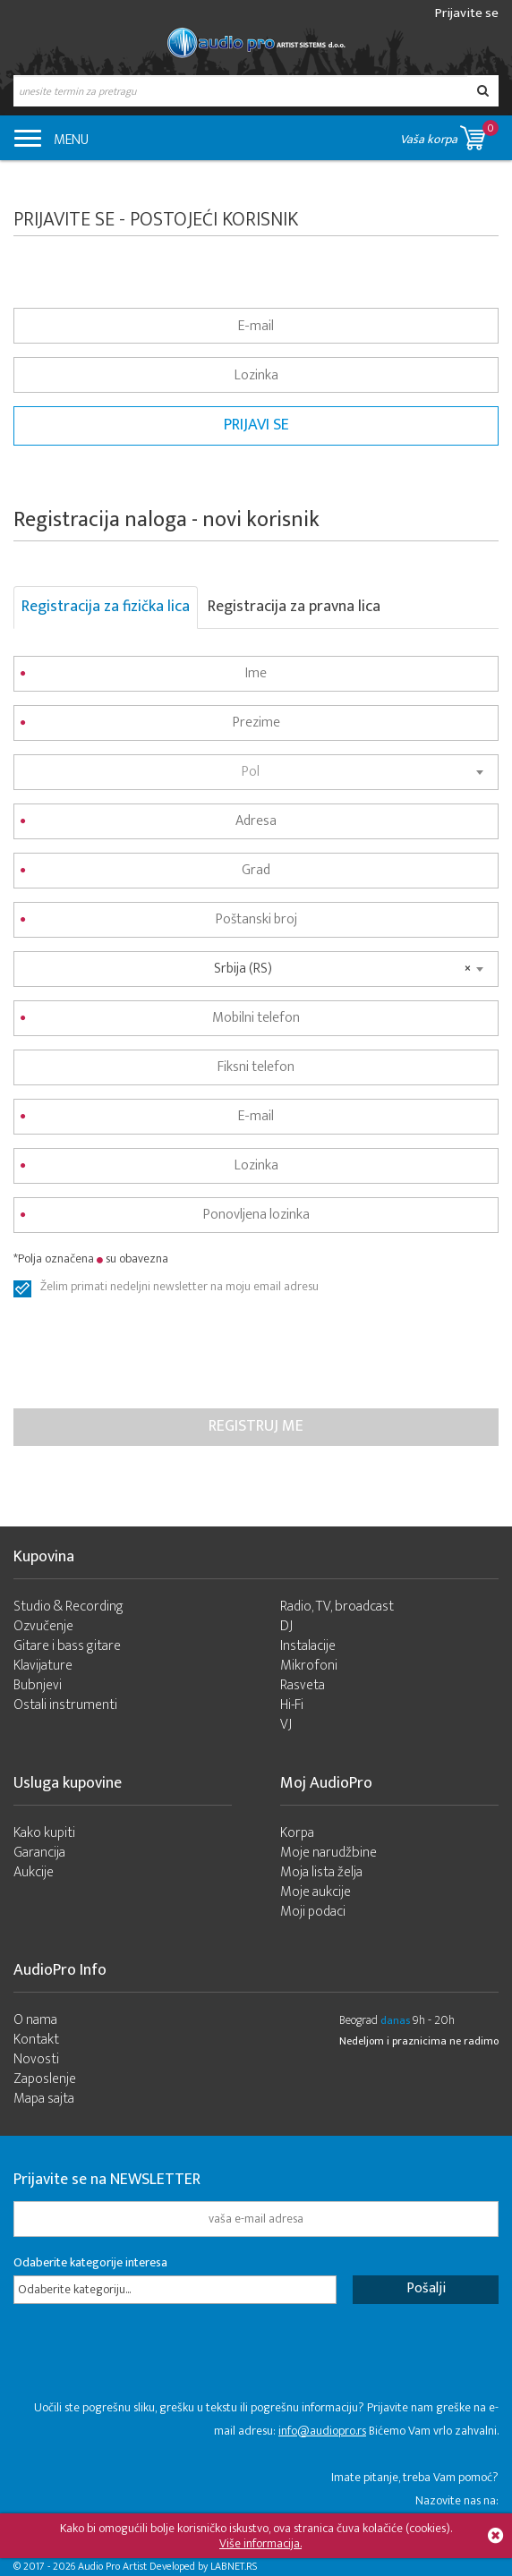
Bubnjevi (37, 1685)
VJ (286, 1725)
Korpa (297, 1833)
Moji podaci (313, 1912)
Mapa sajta (43, 2099)
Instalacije (308, 1646)
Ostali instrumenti (65, 1705)
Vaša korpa (449, 134)
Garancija (39, 1853)
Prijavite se (467, 13)
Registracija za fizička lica (105, 606)
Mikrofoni (308, 1666)
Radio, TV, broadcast (337, 1606)
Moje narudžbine (328, 1853)
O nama (35, 2020)
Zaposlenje (44, 2079)
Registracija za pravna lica (294, 606)
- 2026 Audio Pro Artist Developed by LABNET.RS (152, 2566)
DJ (286, 1626)
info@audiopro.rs (322, 2430)
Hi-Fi (291, 1705)
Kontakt (36, 2040)
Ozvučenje (43, 1626)
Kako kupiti (44, 1833)
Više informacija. (260, 2543)
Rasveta (302, 1685)
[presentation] (149, 1355)
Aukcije (33, 1872)
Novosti (36, 2059)
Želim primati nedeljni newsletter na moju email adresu (179, 1288)
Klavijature (43, 1666)
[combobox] (256, 772)
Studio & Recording (68, 1606)
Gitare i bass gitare (67, 1646)
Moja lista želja (321, 1872)
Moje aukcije (315, 1892)
